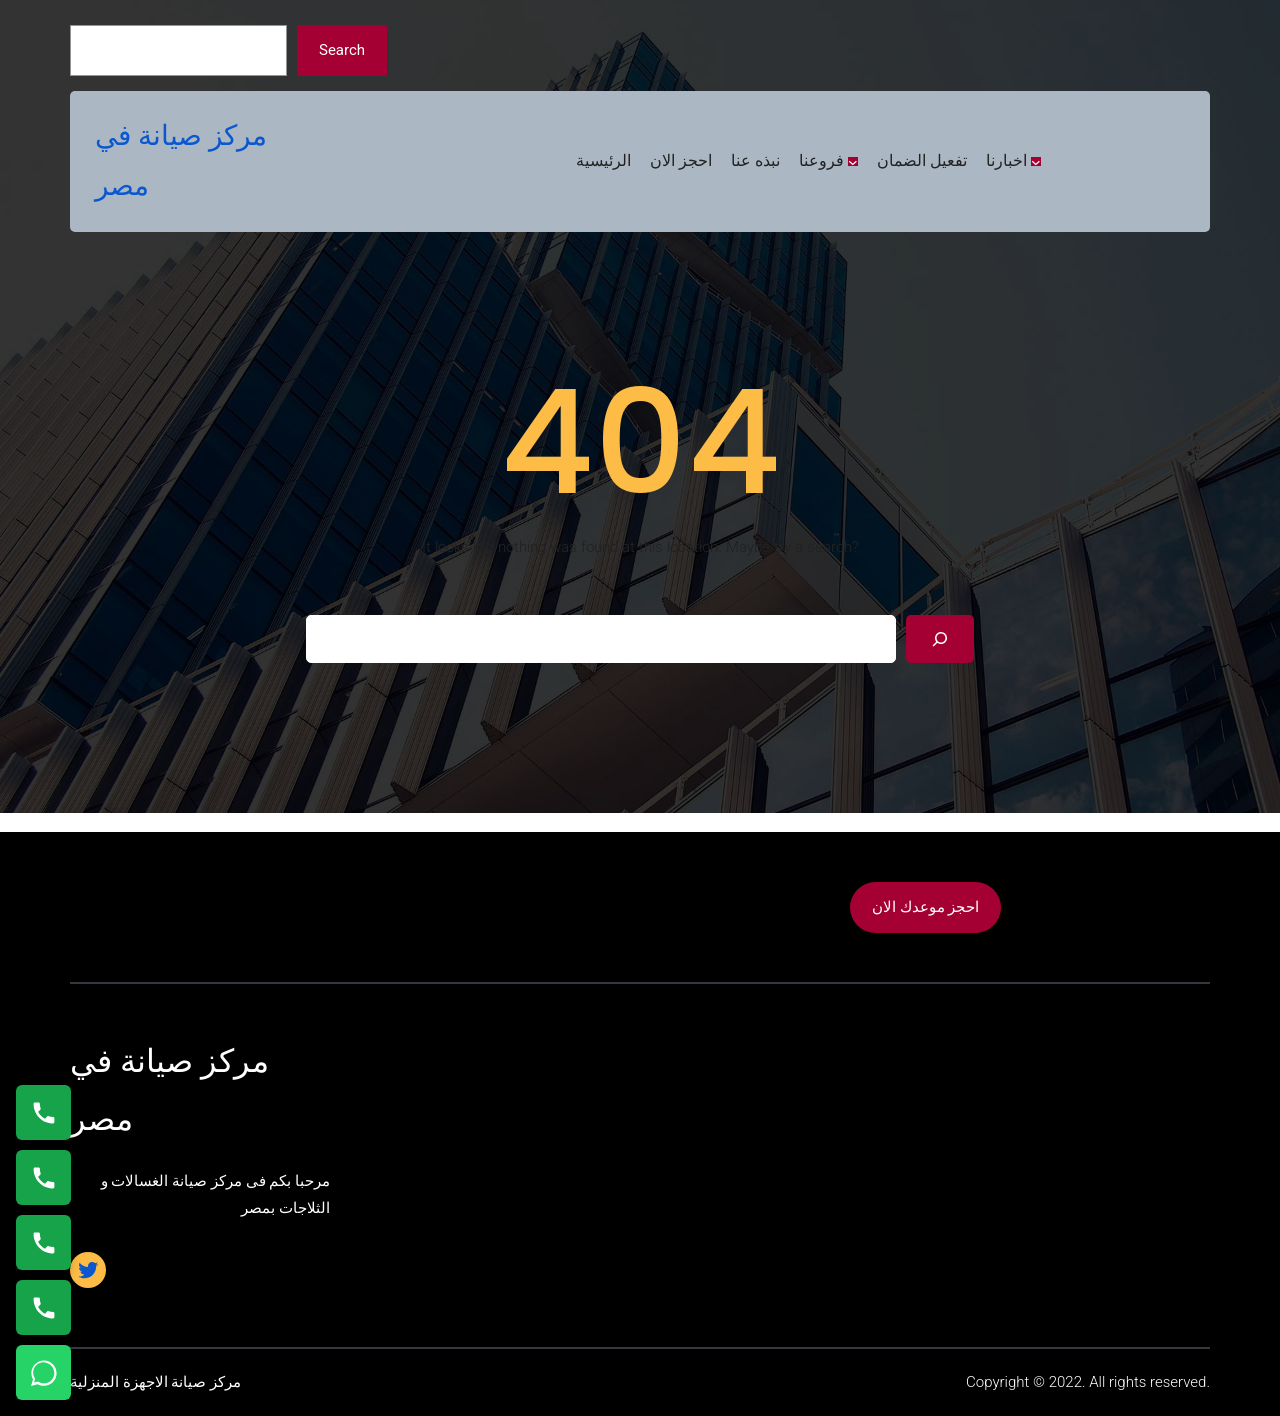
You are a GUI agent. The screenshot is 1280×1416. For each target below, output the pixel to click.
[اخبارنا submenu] (1036, 162)
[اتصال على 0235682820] (43, 1177)
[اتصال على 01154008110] (43, 1112)
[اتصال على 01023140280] (43, 1242)
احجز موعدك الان (925, 907)
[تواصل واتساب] (43, 1372)
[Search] (940, 639)
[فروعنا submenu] (853, 162)
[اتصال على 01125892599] (43, 1307)
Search (342, 50)
